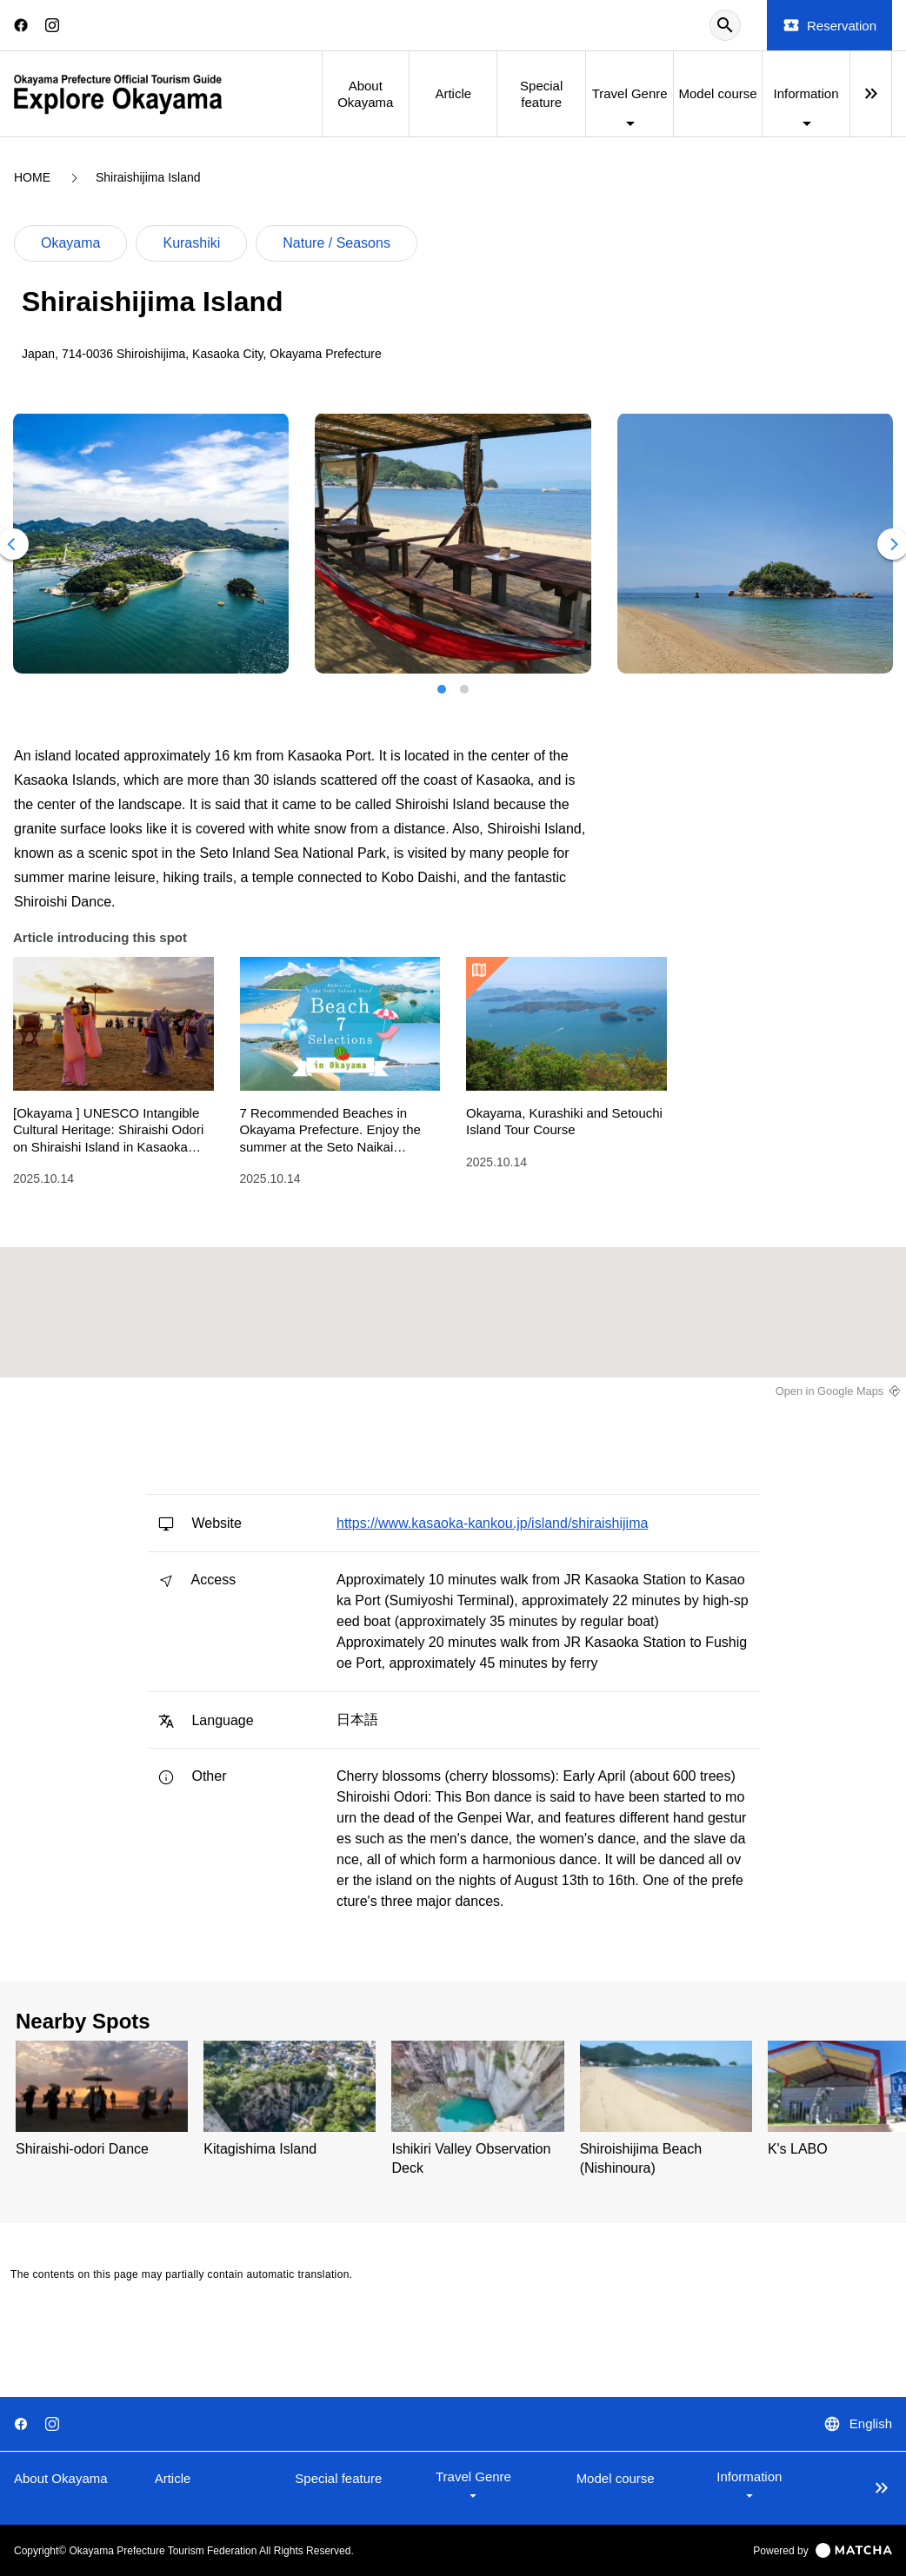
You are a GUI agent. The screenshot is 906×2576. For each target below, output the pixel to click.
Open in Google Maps (830, 1391)
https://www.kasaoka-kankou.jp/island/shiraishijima (492, 1523)
